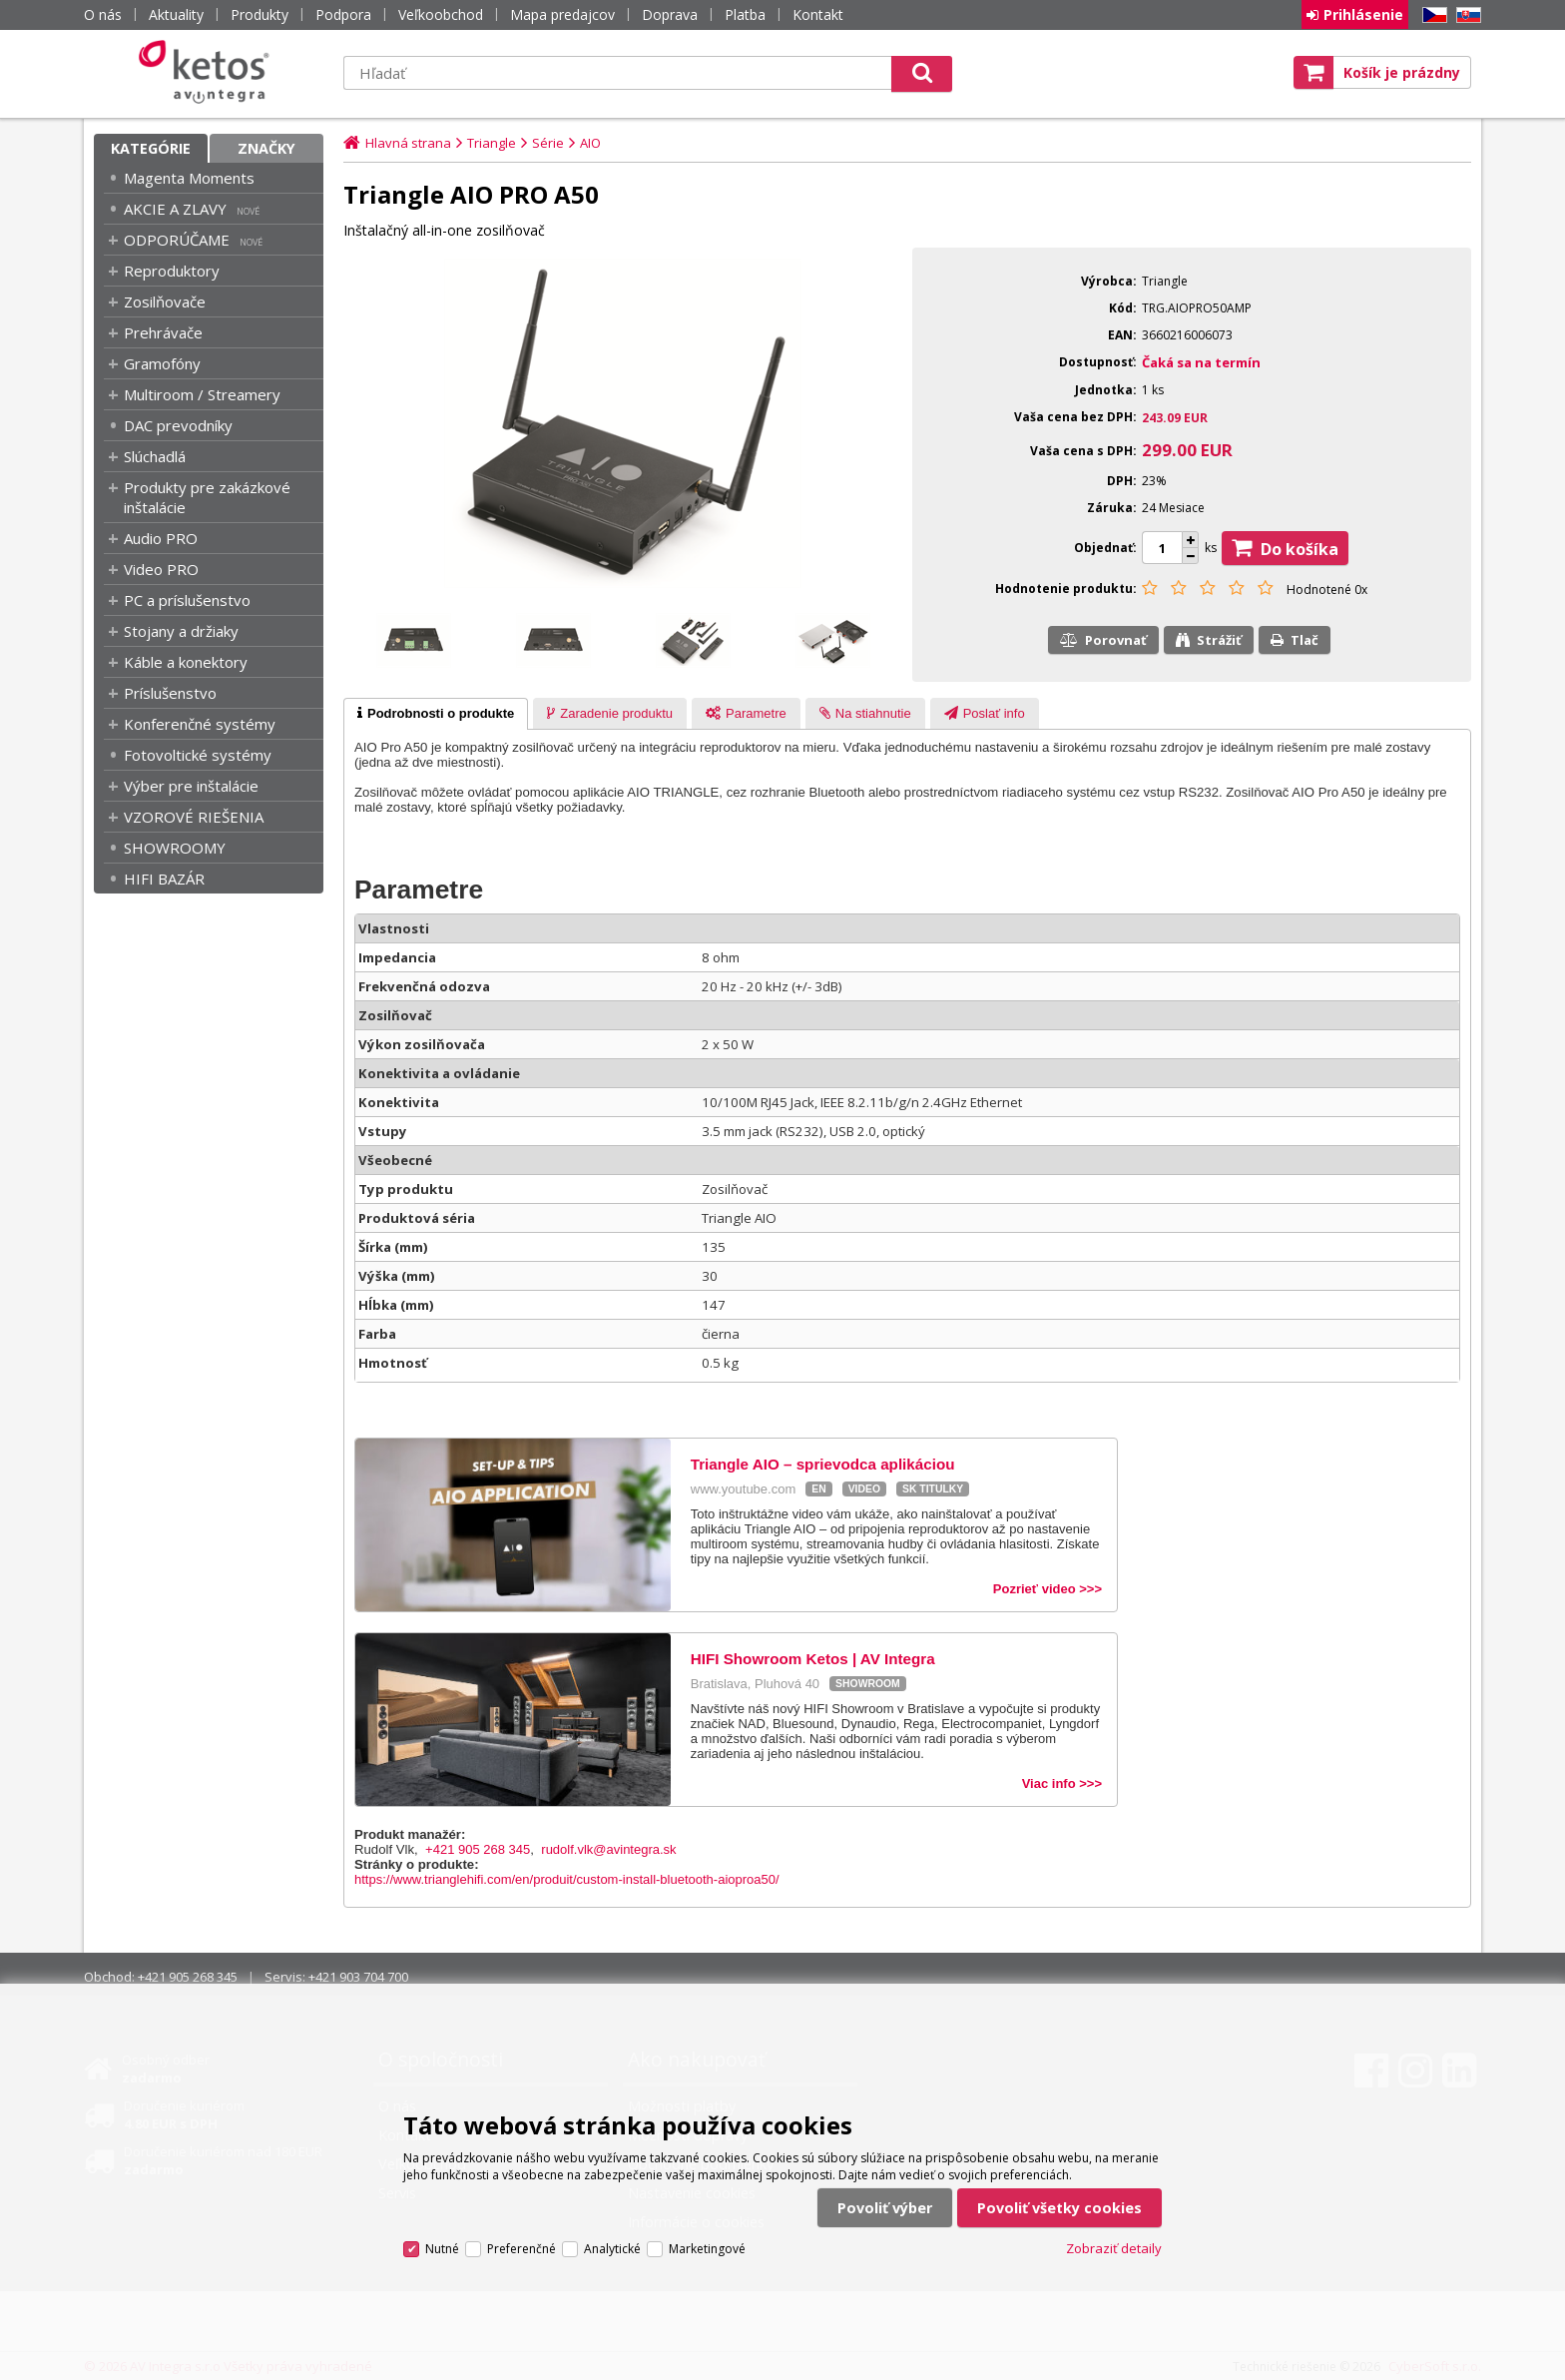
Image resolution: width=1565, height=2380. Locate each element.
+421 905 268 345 (477, 1849)
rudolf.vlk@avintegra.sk (608, 1849)
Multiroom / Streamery (202, 394)
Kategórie (151, 148)
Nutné (442, 2248)
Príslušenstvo (170, 693)
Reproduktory (172, 271)
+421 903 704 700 (358, 1977)
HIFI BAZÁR (164, 879)
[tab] (435, 714)
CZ (1431, 15)
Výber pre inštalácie (191, 786)
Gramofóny (162, 363)
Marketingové (707, 2248)
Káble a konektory (186, 662)
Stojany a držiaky (181, 631)
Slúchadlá (155, 456)
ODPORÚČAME (177, 240)
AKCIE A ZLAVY (175, 209)
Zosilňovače (165, 301)
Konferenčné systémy (199, 724)
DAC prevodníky (178, 425)
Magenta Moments (189, 178)
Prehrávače (163, 332)
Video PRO (161, 569)
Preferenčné (521, 2248)
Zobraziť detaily (1114, 2248)
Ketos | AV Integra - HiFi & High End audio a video (208, 72)
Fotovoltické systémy (197, 755)
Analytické (612, 2248)
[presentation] (435, 714)
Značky (266, 148)
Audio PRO (161, 538)
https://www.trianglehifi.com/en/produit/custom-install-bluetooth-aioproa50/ (567, 1879)
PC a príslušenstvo (187, 600)
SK (1465, 15)
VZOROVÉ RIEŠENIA (193, 817)
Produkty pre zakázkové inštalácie (207, 497)
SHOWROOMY (175, 848)
